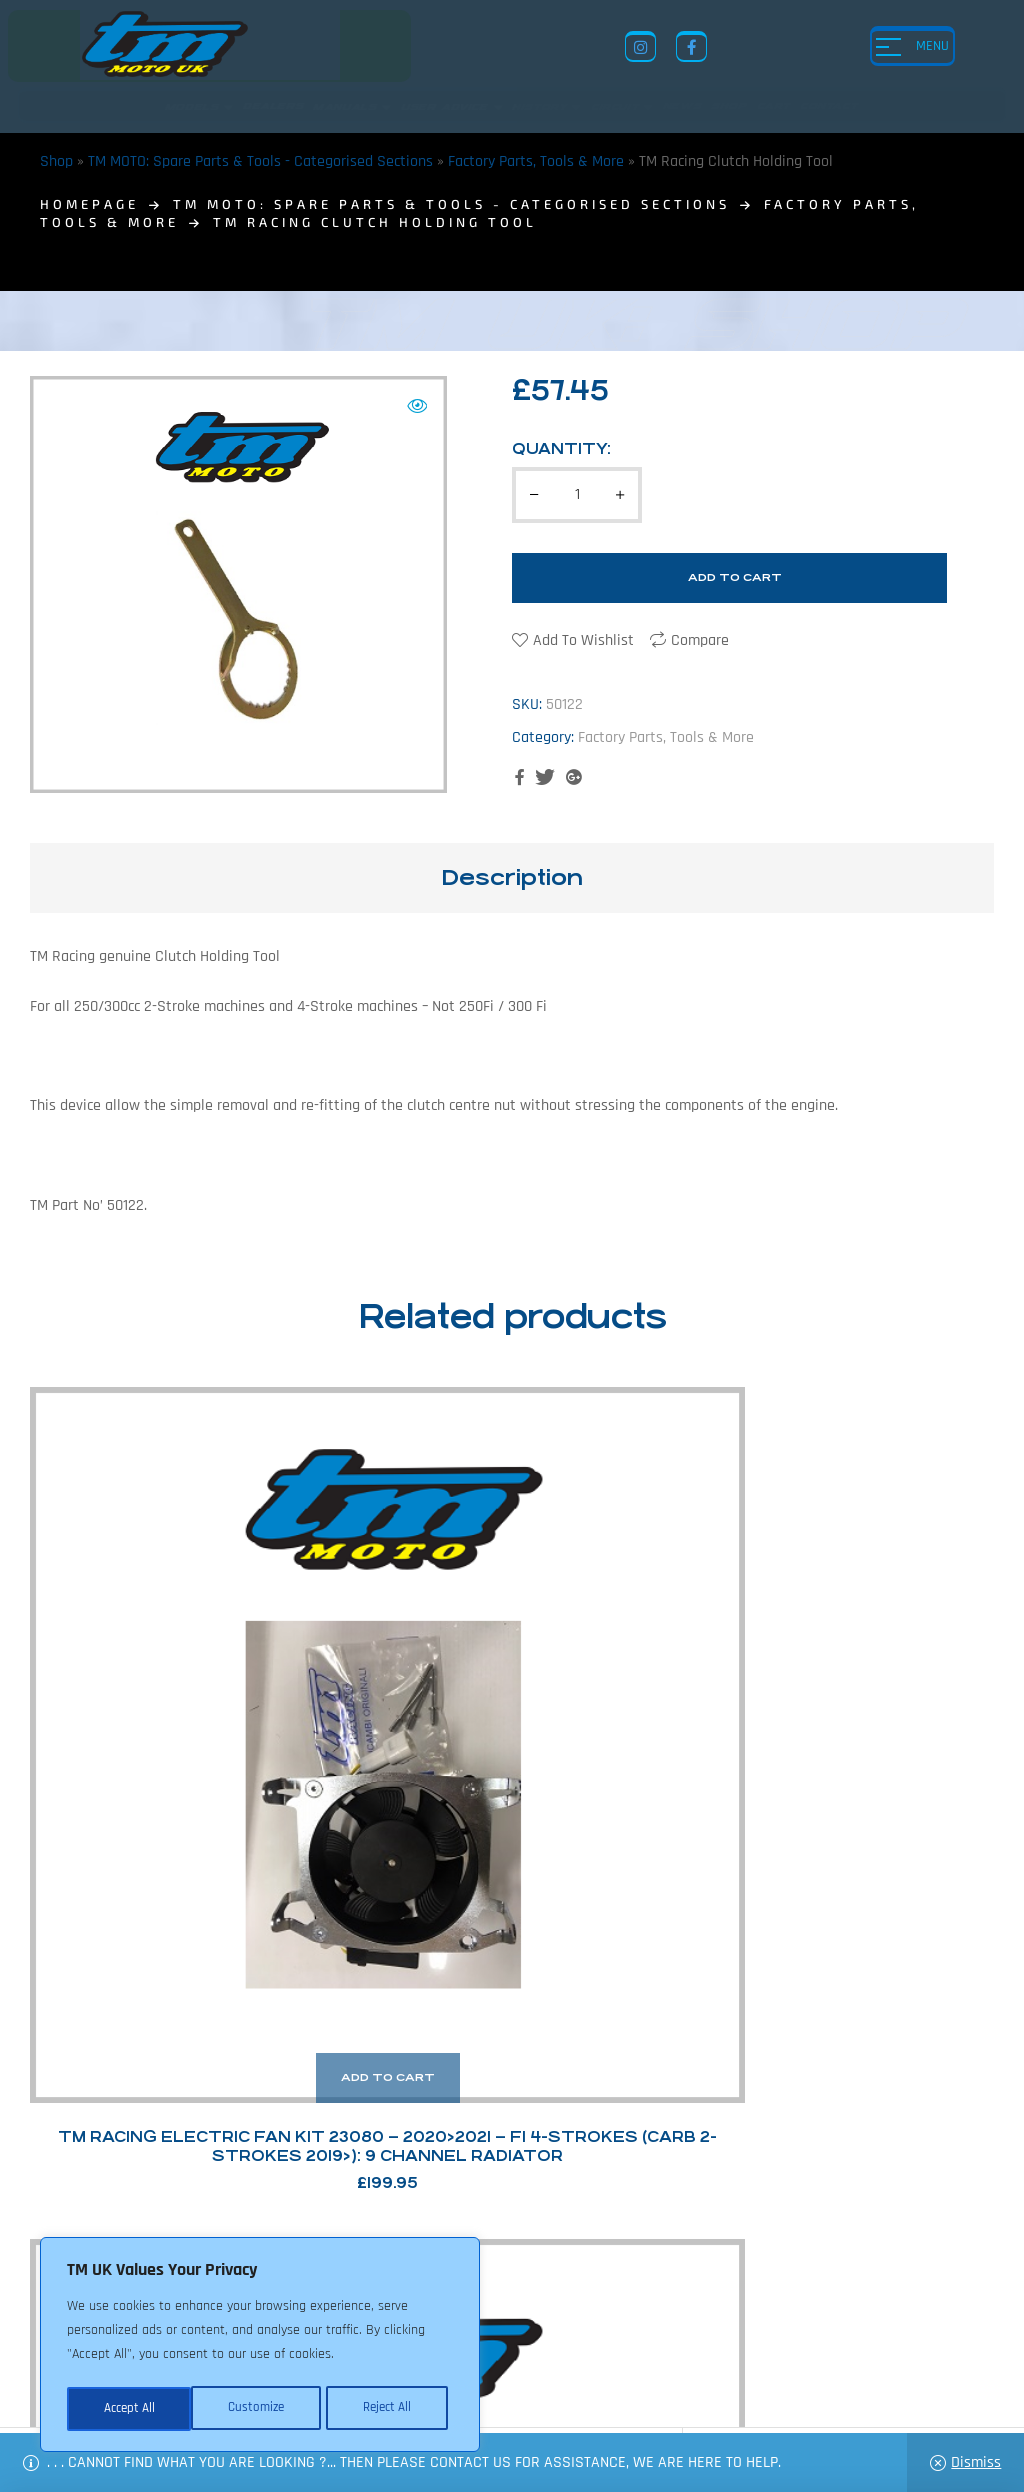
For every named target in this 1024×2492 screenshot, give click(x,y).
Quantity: (561, 448)
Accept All (391, 2409)
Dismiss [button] (976, 2462)
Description (512, 877)
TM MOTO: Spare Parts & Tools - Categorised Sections (260, 161)
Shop (56, 161)
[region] (260, 2347)
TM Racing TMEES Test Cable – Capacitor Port (636, 1658)
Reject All (261, 2409)
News (508, 2332)
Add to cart (735, 577)
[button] (417, 406)
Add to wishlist (583, 640)
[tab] (512, 878)
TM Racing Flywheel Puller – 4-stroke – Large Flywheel (885, 1658)
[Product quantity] (577, 494)
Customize (130, 2409)
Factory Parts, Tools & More (536, 161)
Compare (700, 640)
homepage (89, 204)
